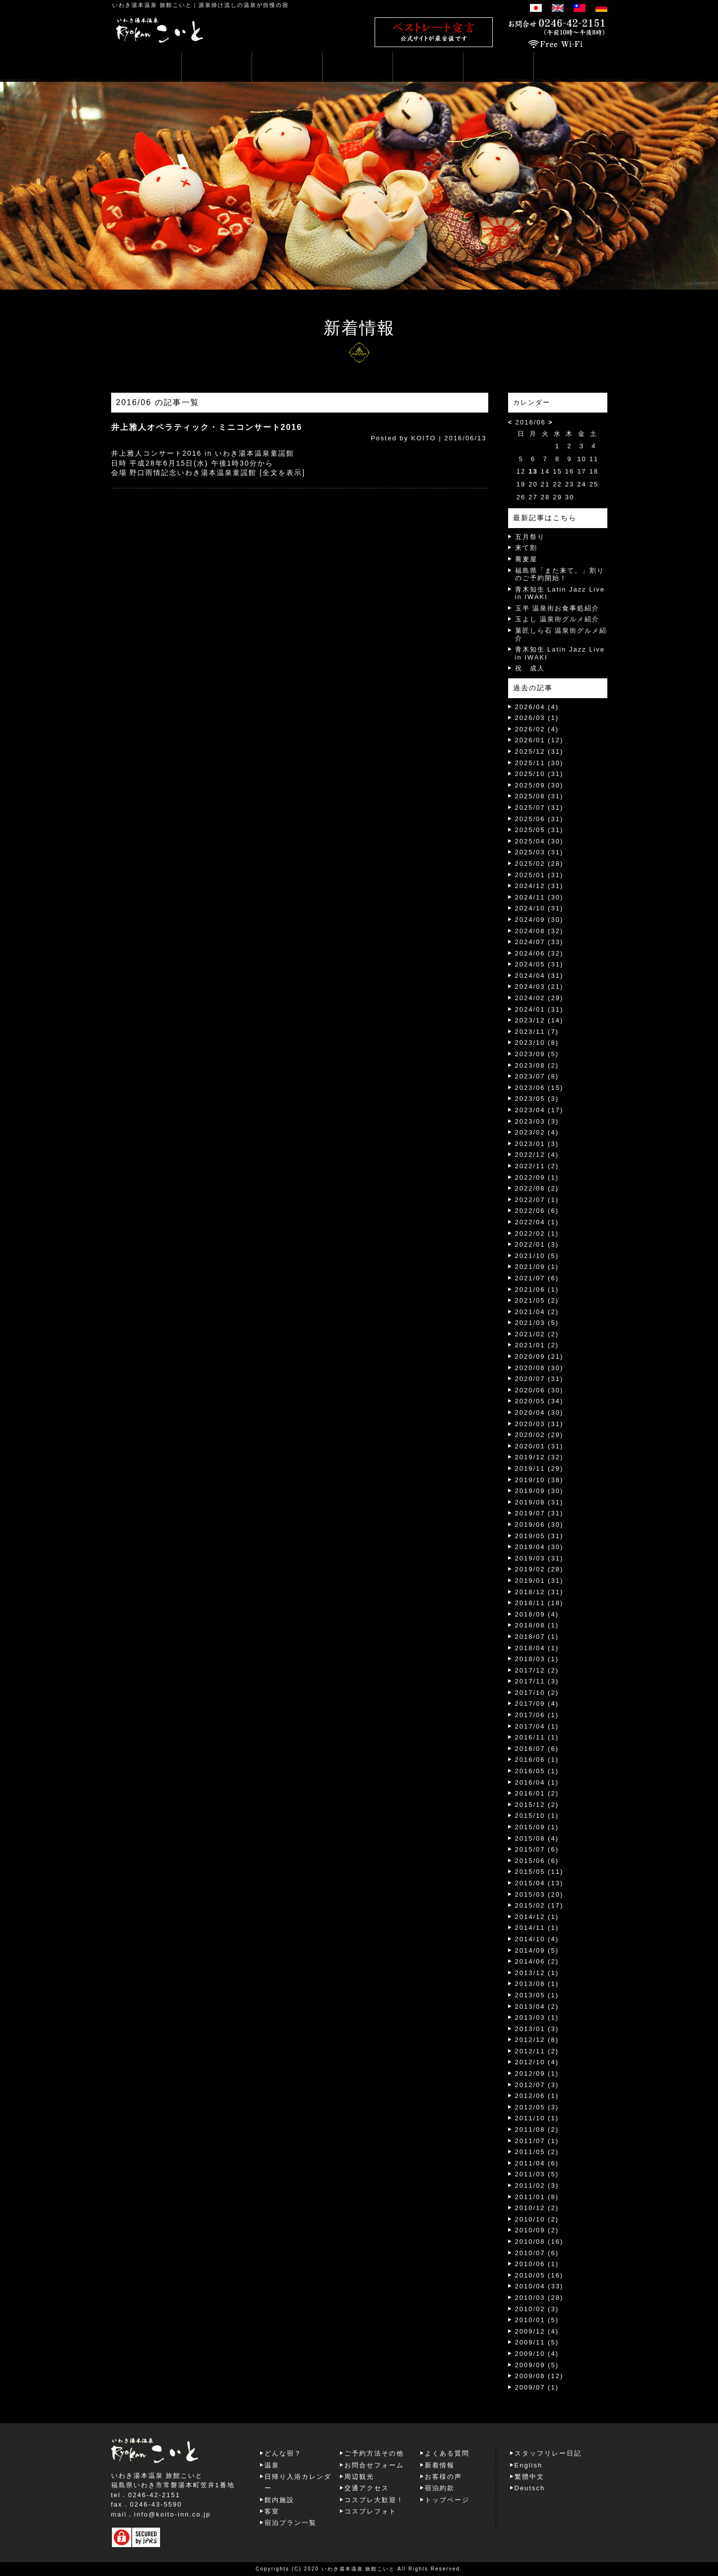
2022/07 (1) (537, 1199)
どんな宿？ (283, 2453)
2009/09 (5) (537, 2365)
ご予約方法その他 (374, 2453)
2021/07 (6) (537, 1278)
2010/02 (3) (537, 2309)
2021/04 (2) (537, 1312)
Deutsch (530, 2488)
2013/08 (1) (537, 1983)
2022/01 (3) (537, 1244)
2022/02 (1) (537, 1233)
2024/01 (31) (539, 1009)
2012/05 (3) (537, 2107)
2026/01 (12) (539, 740)
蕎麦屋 (526, 559)
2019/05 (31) (539, 1536)
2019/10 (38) (539, 1480)
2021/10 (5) (537, 1255)
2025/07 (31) (539, 807)
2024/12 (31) (539, 886)
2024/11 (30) (539, 897)
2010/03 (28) (539, 2297)
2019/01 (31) (539, 1580)
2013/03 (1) (537, 2017)
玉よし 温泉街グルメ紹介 (557, 619)
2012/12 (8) (537, 2039)
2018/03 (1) (537, 1659)
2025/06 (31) (539, 819)
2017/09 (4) (537, 1703)
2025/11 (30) (539, 763)
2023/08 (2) (537, 1065)
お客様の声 (443, 2476)
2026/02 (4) (537, 729)
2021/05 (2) (537, 1300)
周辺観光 (359, 2476)
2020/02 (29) (539, 1434)
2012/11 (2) (537, 2051)
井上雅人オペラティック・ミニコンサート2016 (207, 427)
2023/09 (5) (537, 1054)
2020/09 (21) (539, 1356)
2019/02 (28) (539, 1569)
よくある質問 (447, 2453)
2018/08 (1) (537, 1625)
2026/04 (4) (537, 707)
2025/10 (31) (539, 774)
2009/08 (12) (539, 2376)
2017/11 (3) (537, 1681)
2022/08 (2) (537, 1188)
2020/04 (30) (539, 1412)
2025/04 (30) (539, 841)
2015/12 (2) (537, 1804)
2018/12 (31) (539, 1592)
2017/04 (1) (537, 1726)
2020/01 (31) (539, 1446)
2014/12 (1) (537, 1916)
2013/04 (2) (537, 2006)
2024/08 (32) (539, 931)
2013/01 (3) (537, 2029)
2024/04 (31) (539, 975)
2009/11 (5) (537, 2342)
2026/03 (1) (537, 717)
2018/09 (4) (537, 1614)
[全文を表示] (282, 473)
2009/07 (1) (537, 2387)
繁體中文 (529, 2476)
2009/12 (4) (537, 2331)
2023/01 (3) (537, 1143)
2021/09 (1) (537, 1266)
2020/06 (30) (539, 1390)
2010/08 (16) (539, 2241)
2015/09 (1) (537, 1827)
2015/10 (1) (537, 1815)
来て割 (526, 547)
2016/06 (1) (537, 1759)
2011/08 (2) (537, 2129)
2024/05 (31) (539, 964)
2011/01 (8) (537, 2197)
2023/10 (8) (537, 1042)
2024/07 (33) (539, 942)
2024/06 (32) (539, 953)
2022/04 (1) (537, 1222)
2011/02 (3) (537, 2185)
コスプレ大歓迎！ (374, 2500)
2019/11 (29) (539, 1468)
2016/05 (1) (537, 1771)
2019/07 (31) (539, 1513)
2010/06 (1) (537, 2264)
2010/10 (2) (537, 2219)
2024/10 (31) (539, 908)
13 (532, 471)
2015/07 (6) (537, 1849)
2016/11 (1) (537, 1737)
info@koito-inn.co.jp (172, 2514)
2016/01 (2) (537, 1793)
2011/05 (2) (537, 2152)
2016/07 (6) (537, 1748)
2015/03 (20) (539, 1894)
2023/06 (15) (539, 1087)
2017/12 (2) (537, 1670)
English (529, 2465)
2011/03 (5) (537, 2174)
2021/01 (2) (537, 1345)
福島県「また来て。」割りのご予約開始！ (559, 574)
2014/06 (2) (537, 1961)
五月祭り (530, 536)
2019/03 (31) (539, 1558)
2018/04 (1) (537, 1648)
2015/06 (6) (537, 1860)
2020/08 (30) (539, 1368)
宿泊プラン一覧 (290, 2522)
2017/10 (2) (537, 1692)
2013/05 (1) (537, 1995)
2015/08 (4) (537, 1838)
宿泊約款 (440, 2488)
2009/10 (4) (537, 2353)
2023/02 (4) (537, 1132)
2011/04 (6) (537, 2163)
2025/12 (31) (539, 751)
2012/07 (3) (537, 2085)
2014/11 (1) (537, 1927)
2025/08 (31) (539, 796)
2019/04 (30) (539, 1547)
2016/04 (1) (537, 1782)
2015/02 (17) (539, 1905)
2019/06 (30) (539, 1524)
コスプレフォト (370, 2511)
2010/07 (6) (537, 2253)
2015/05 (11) (539, 1871)
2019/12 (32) (539, 1457)
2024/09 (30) (539, 919)
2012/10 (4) (537, 2062)
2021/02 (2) (537, 1334)
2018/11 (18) (539, 1603)
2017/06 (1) (537, 1715)
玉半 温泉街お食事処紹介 (557, 608)
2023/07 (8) (537, 1076)
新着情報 (440, 2465)
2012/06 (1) (537, 2095)
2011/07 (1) (537, 2141)
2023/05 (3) (537, 1098)
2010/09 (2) (537, 2230)
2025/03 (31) (539, 852)
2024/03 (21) (539, 986)
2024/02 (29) (539, 998)
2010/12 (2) (537, 2208)
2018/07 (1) (537, 1636)
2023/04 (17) (539, 1110)
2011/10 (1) (537, 2118)
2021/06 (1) (537, 1289)
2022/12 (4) (537, 1154)
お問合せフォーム (374, 2465)
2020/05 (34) (539, 1401)
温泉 (271, 2465)
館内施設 (279, 2500)
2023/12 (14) (539, 1020)
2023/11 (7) (537, 1031)
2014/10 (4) (537, 1939)
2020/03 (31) (539, 1424)
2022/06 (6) (537, 1210)
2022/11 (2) (537, 1166)
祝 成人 (530, 668)
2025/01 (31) (539, 875)
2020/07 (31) (539, 1378)
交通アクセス (366, 2488)
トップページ (447, 2500)
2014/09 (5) (537, 1950)
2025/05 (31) (539, 830)
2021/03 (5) (537, 1322)
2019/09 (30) (539, 1491)
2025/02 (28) (539, 863)
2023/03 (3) (537, 1121)
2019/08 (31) (539, 1502)
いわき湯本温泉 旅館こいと (152, 5)
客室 (271, 2511)
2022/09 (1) (537, 1177)
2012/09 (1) (537, 2073)
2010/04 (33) (539, 2286)
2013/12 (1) (537, 1973)
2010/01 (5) (537, 2320)
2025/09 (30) (539, 785)
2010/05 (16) (539, 2275)
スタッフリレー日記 (548, 2453)
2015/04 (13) (539, 1883)
